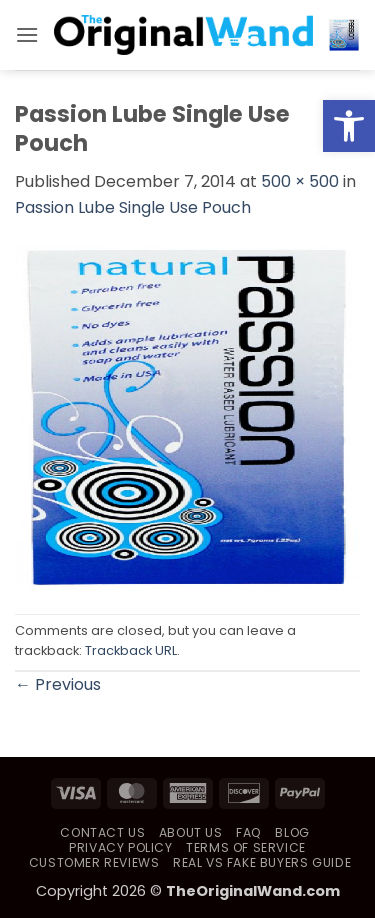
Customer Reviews (94, 862)
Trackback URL (131, 650)
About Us (191, 832)
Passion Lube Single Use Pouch (133, 207)
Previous (58, 684)
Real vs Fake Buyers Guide (262, 862)
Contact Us (102, 832)
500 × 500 (300, 181)
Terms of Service (246, 847)
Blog (292, 832)
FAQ (249, 832)
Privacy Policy (121, 847)
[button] (27, 34)
